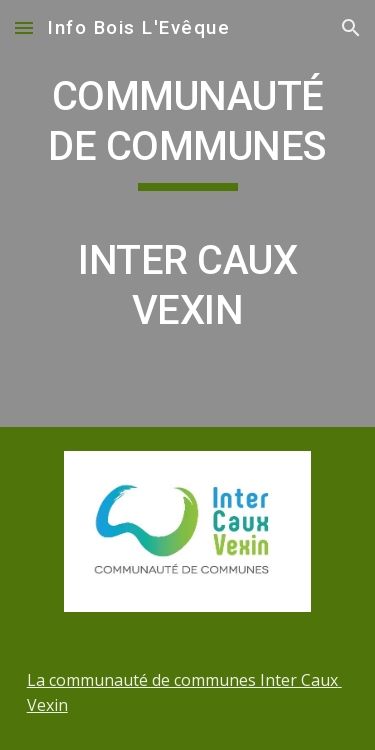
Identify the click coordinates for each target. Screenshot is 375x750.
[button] (24, 27)
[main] (188, 213)
